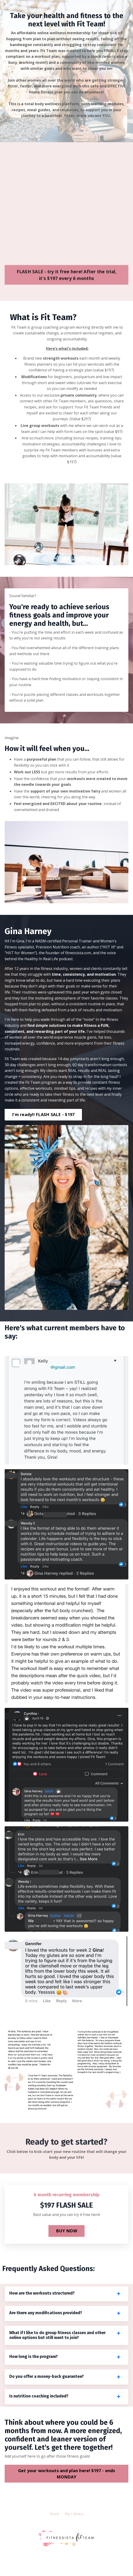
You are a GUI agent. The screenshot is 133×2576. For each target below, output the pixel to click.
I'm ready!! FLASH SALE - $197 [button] (43, 1114)
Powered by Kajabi (66, 2564)
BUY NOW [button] (66, 2231)
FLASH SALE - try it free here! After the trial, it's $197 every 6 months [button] (67, 295)
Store (54, 2513)
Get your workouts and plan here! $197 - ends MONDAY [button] (66, 2474)
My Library (74, 2513)
